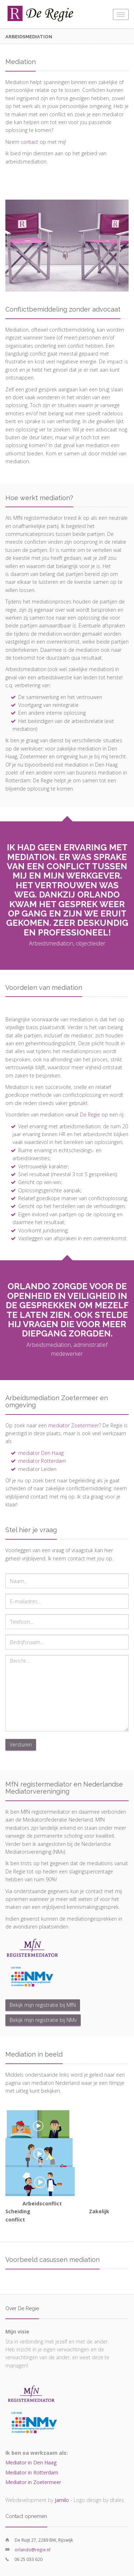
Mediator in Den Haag (30, 2462)
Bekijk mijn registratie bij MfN (43, 2004)
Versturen (21, 1744)
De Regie (90, 1114)
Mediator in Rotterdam (31, 2472)
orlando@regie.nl (32, 2549)
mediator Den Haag (41, 1453)
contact (29, 141)
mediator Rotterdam (42, 1460)
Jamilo (62, 2500)
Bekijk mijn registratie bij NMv (43, 2020)
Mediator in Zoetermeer (33, 2482)
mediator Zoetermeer (73, 1425)
